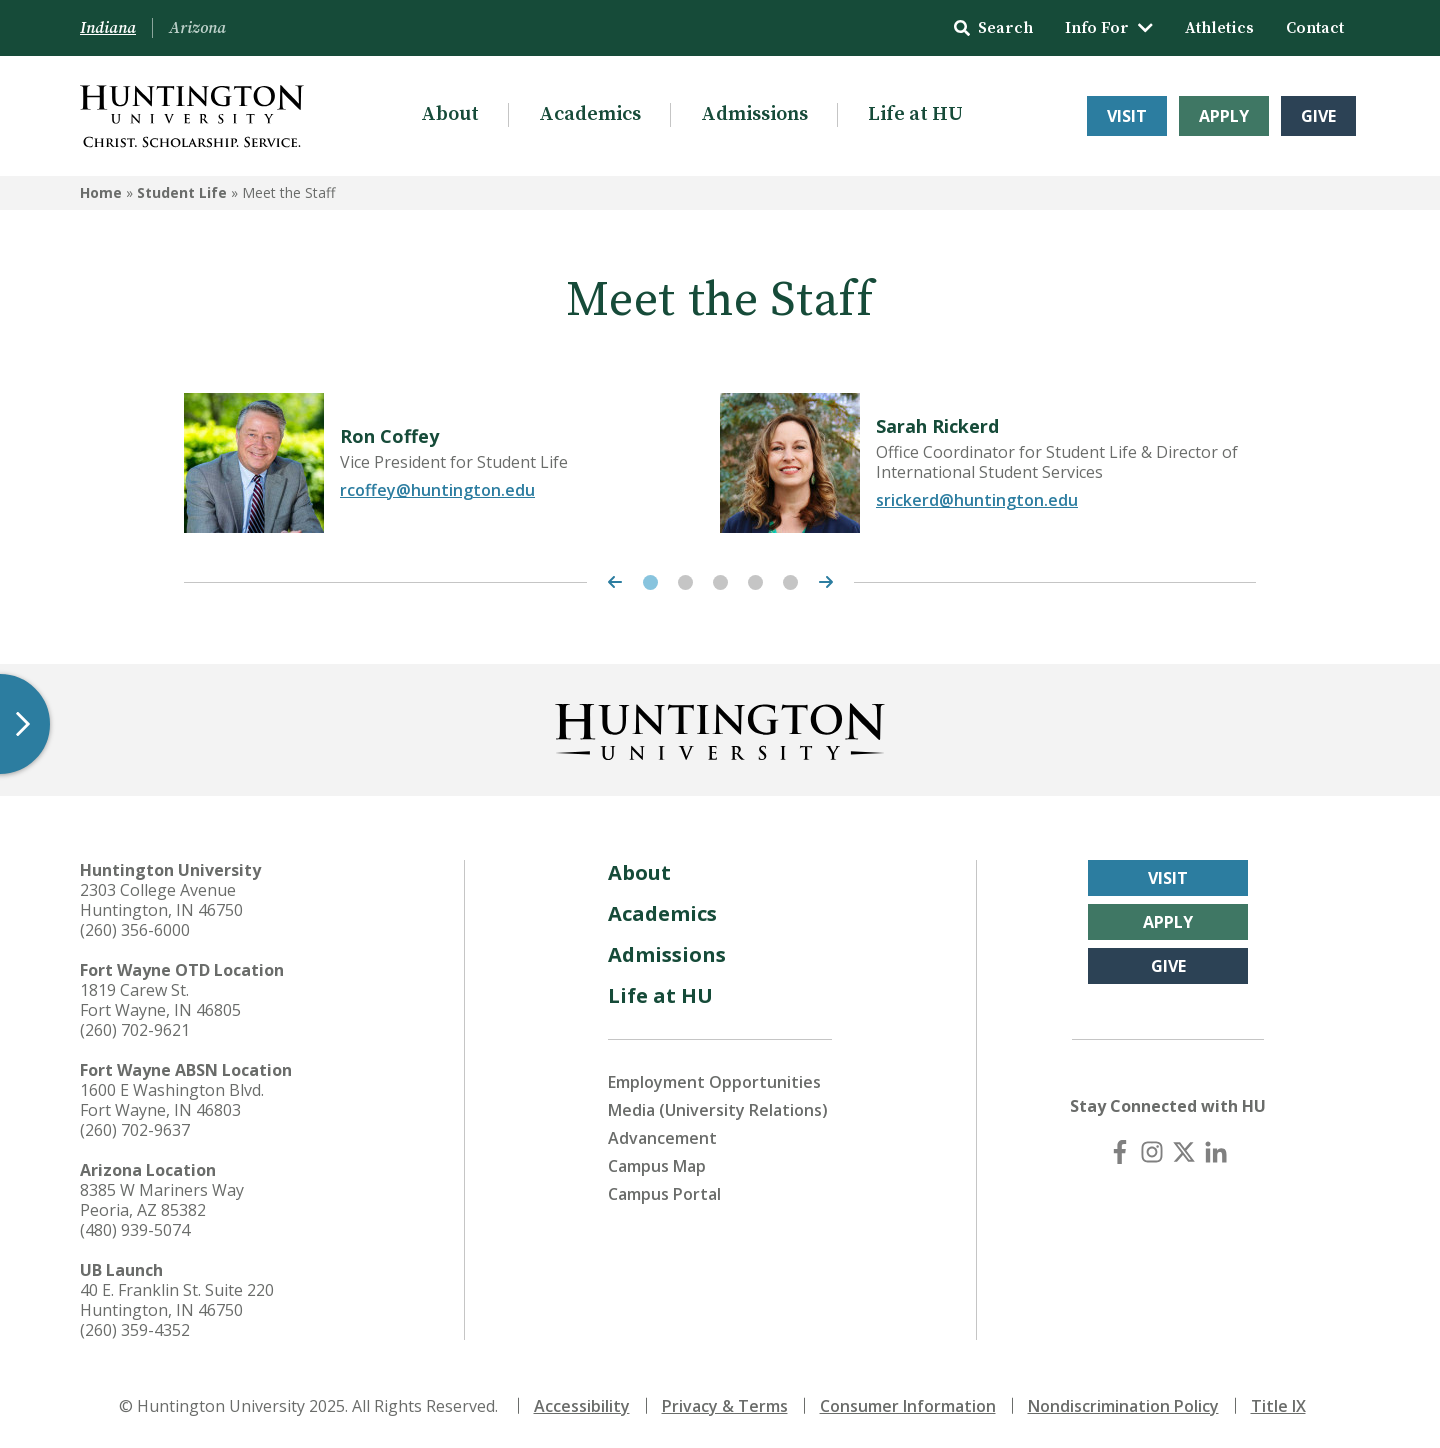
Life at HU (915, 114)
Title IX (1278, 1406)
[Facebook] (1120, 1152)
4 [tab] (755, 582)
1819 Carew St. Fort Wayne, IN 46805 (160, 1000)
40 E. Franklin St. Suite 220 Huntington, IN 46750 (177, 1300)
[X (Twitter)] (1184, 1152)
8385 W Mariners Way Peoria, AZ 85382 (162, 1200)
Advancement (662, 1138)
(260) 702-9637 (135, 1130)
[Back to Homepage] (720, 728)
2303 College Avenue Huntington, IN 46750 (161, 900)
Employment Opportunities (714, 1082)
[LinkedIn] (1216, 1152)
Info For (1109, 28)
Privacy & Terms (725, 1406)
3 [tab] (720, 582)
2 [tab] (685, 582)
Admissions (754, 114)
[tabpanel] (452, 463)
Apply (1224, 116)
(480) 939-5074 (135, 1230)
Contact (1315, 28)
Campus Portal (664, 1194)
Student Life (182, 192)
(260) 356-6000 (135, 930)
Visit (1127, 116)
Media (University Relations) (718, 1110)
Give (1318, 116)
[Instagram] (1152, 1152)
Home (101, 192)
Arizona (197, 28)
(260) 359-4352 (135, 1330)
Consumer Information (908, 1406)
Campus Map (657, 1166)
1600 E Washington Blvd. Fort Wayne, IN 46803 (172, 1100)
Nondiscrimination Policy (1123, 1406)
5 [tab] (790, 582)
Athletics (1219, 28)
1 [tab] (650, 582)
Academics (590, 114)
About (450, 114)
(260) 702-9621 (135, 1030)
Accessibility (582, 1406)
